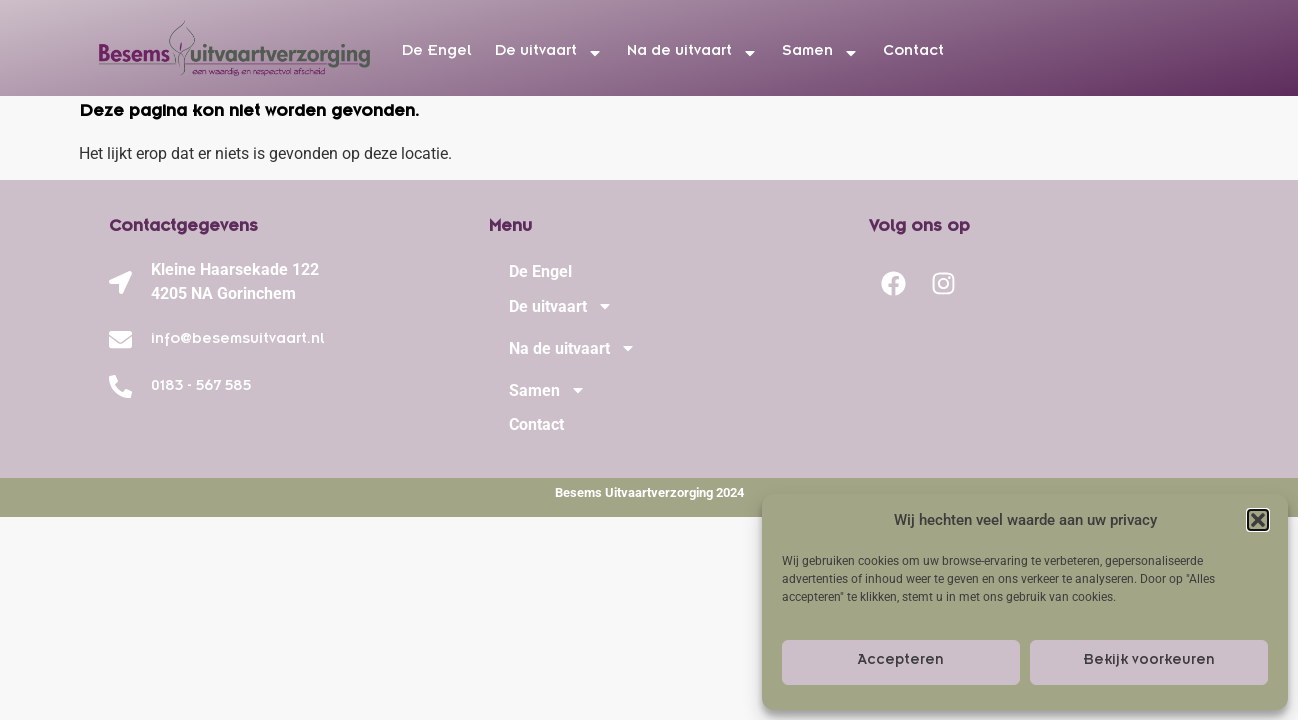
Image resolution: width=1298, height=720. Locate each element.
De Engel (436, 53)
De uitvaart (549, 53)
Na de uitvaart (692, 53)
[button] (1258, 520)
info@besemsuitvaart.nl (237, 341)
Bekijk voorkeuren (1149, 662)
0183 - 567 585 (201, 388)
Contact (913, 53)
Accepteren (901, 662)
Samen (820, 53)
